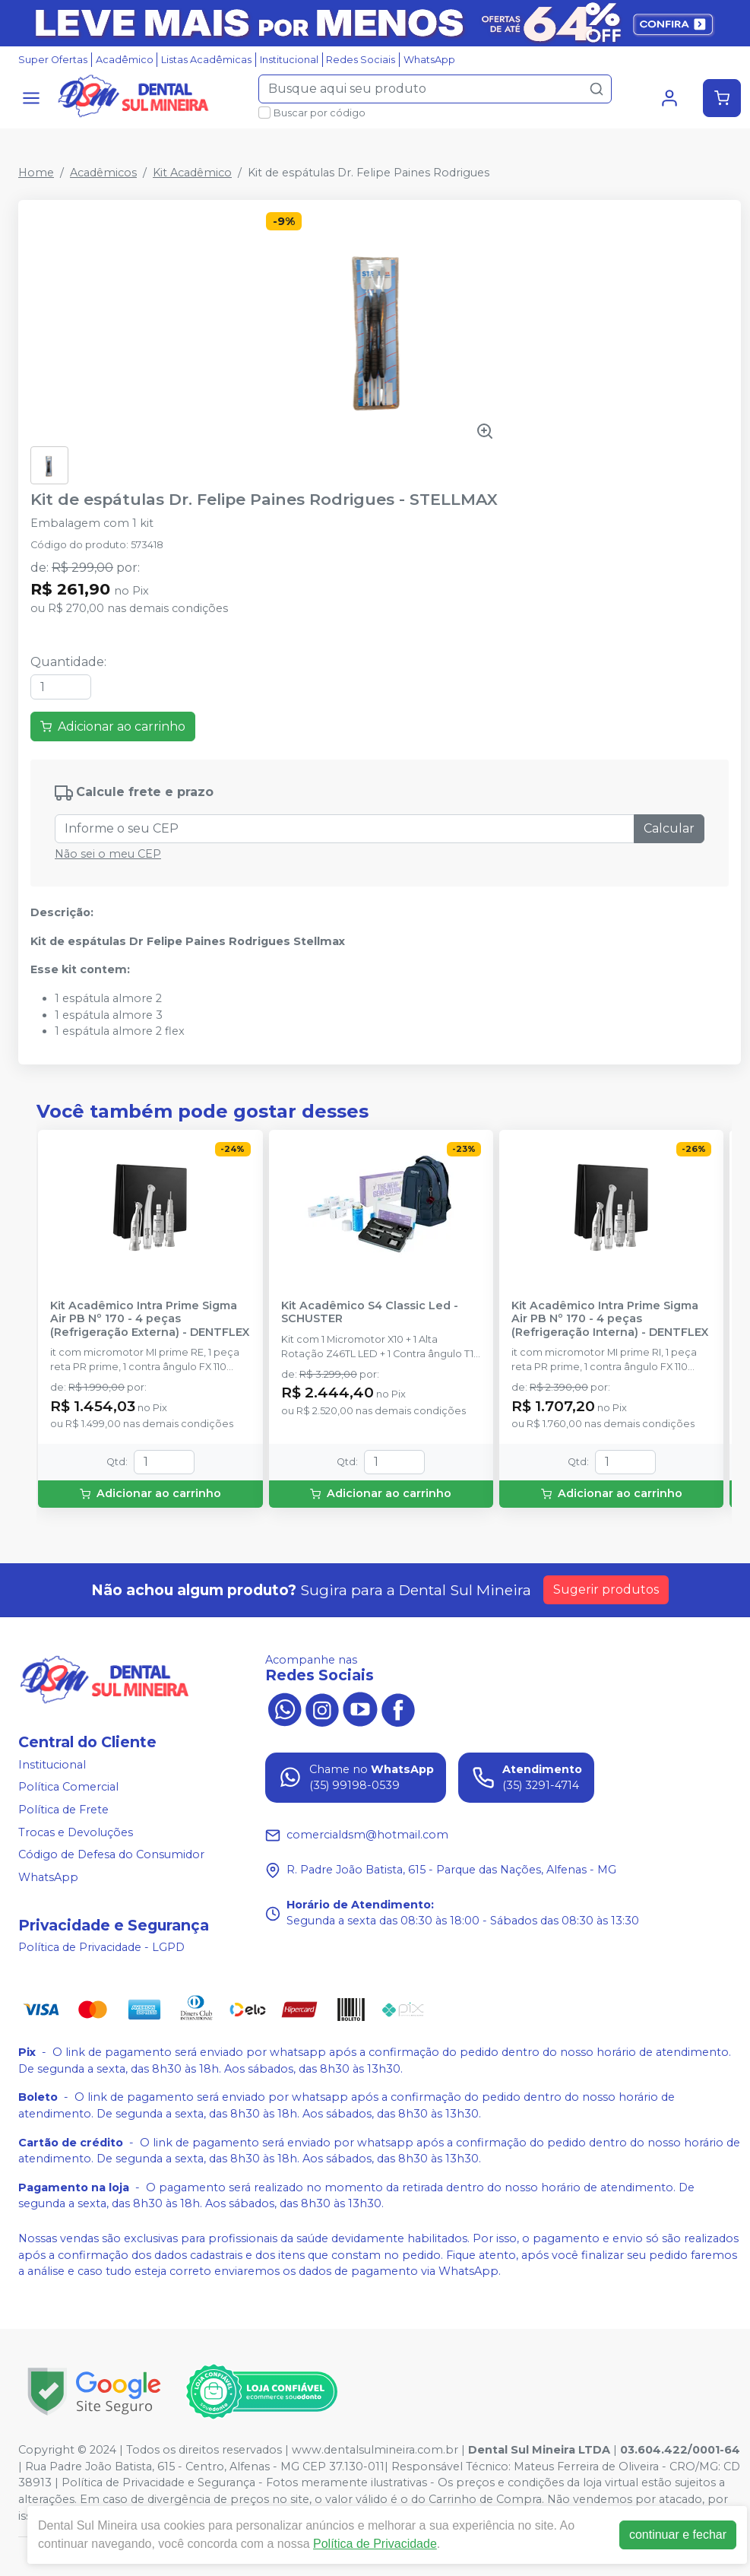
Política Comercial (68, 1787)
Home (36, 172)
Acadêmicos (103, 172)
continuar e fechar (677, 2534)
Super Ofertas (52, 59)
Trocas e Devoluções (75, 1832)
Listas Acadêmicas (206, 59)
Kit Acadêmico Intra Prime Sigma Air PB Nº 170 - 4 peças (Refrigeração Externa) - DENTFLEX (149, 1319)
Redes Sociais (360, 59)
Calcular (669, 828)
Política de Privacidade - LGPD (101, 1948)
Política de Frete (63, 1809)
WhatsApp (429, 59)
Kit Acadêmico (192, 172)
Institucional (289, 59)
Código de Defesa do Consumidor (111, 1854)
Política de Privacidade (375, 2543)
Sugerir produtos (606, 1589)
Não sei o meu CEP (108, 854)
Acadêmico (124, 59)
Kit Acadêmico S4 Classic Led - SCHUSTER (369, 1312)
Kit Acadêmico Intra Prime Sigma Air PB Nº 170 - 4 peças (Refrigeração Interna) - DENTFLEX (609, 1319)
